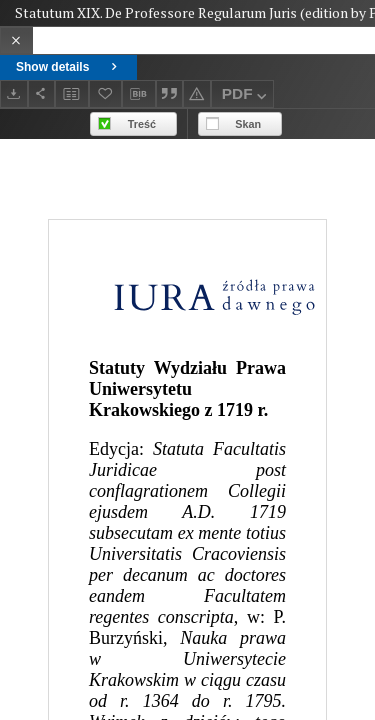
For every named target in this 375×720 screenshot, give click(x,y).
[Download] (14, 93)
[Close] (16, 40)
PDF (246, 96)
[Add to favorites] (106, 93)
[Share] (42, 93)
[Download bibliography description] (139, 94)
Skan (248, 124)
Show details (68, 67)
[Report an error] (197, 93)
